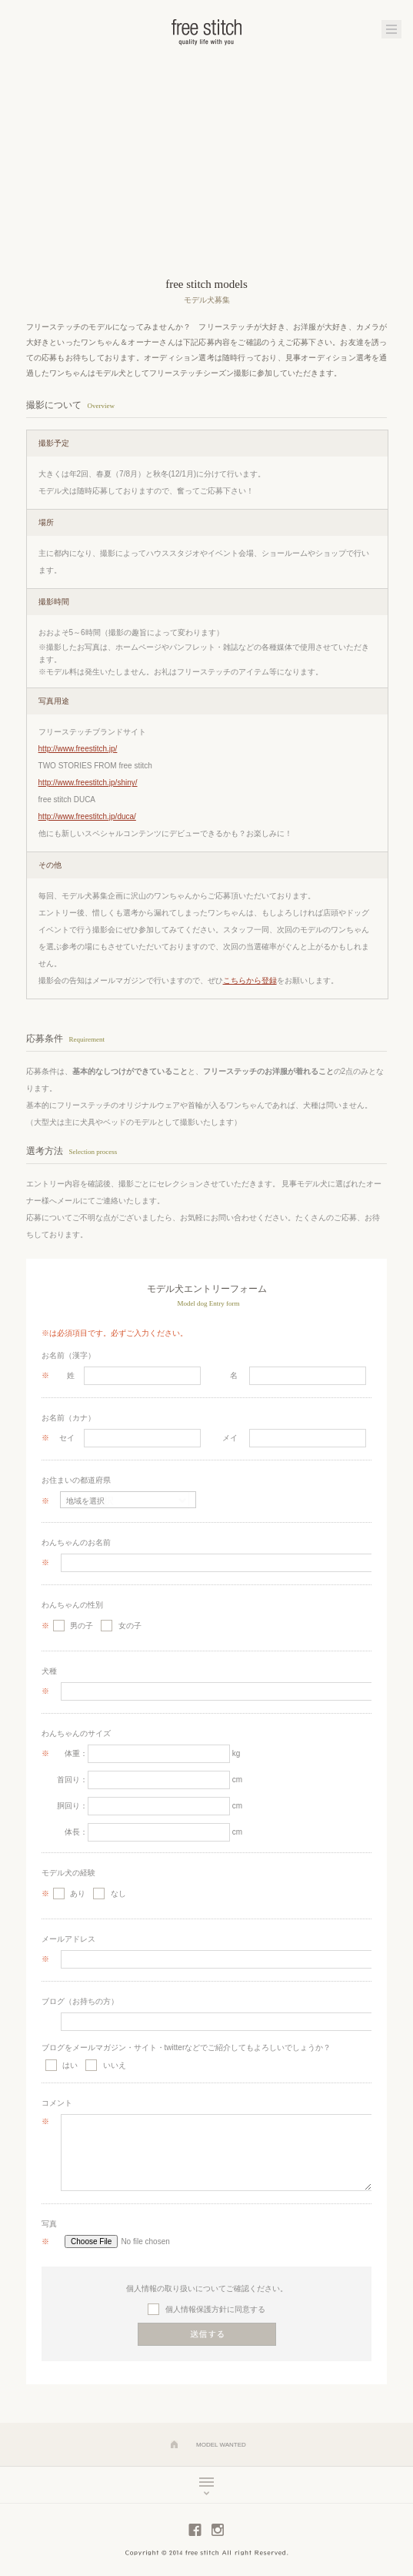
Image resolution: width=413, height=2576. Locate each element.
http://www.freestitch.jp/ (78, 748)
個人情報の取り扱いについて (176, 2288)
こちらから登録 (250, 980)
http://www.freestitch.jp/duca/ (87, 816)
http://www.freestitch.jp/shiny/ (88, 782)
